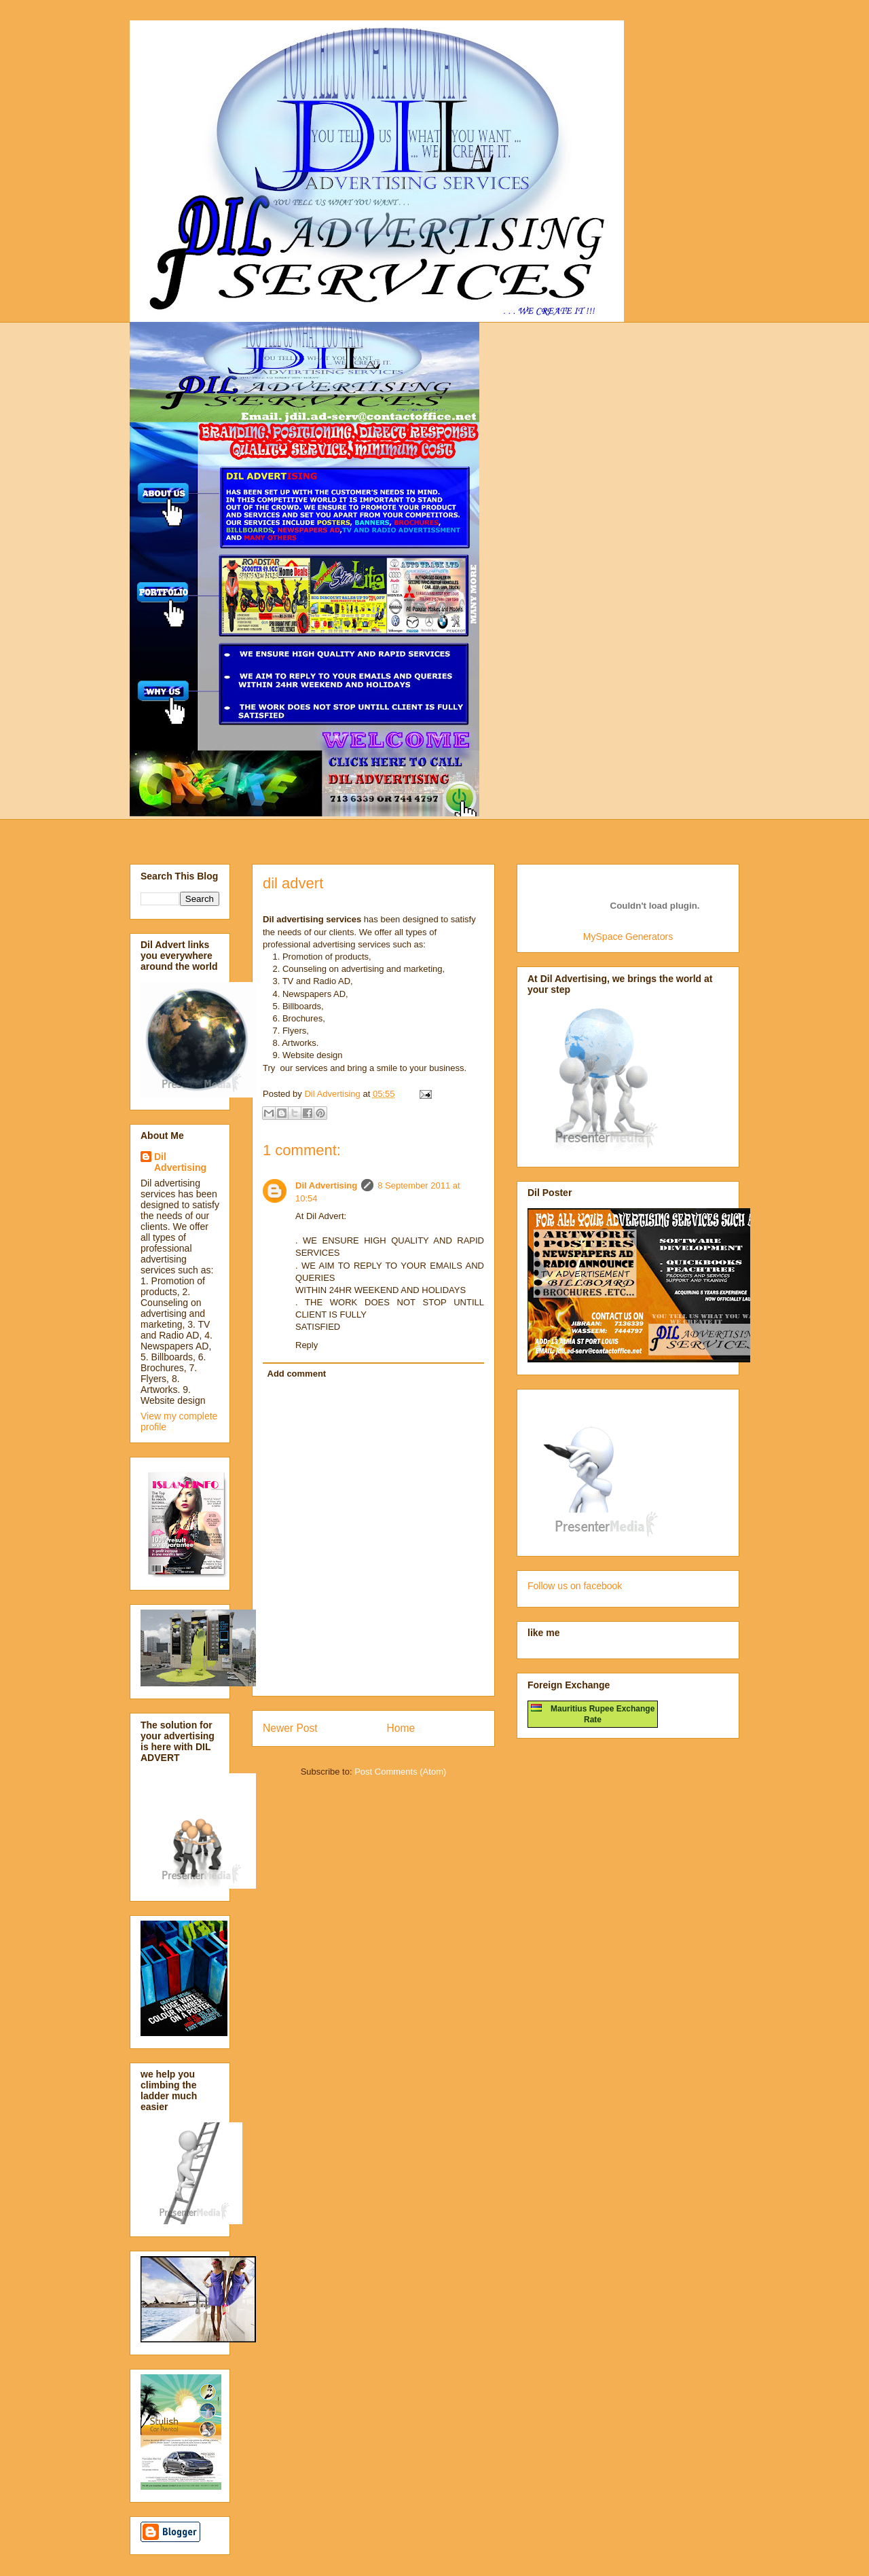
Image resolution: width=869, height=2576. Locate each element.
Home (401, 1728)
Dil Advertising (326, 1185)
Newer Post (290, 1728)
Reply (306, 1345)
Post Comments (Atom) (400, 1771)
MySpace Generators (628, 936)
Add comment (297, 1373)
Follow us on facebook (575, 1585)
